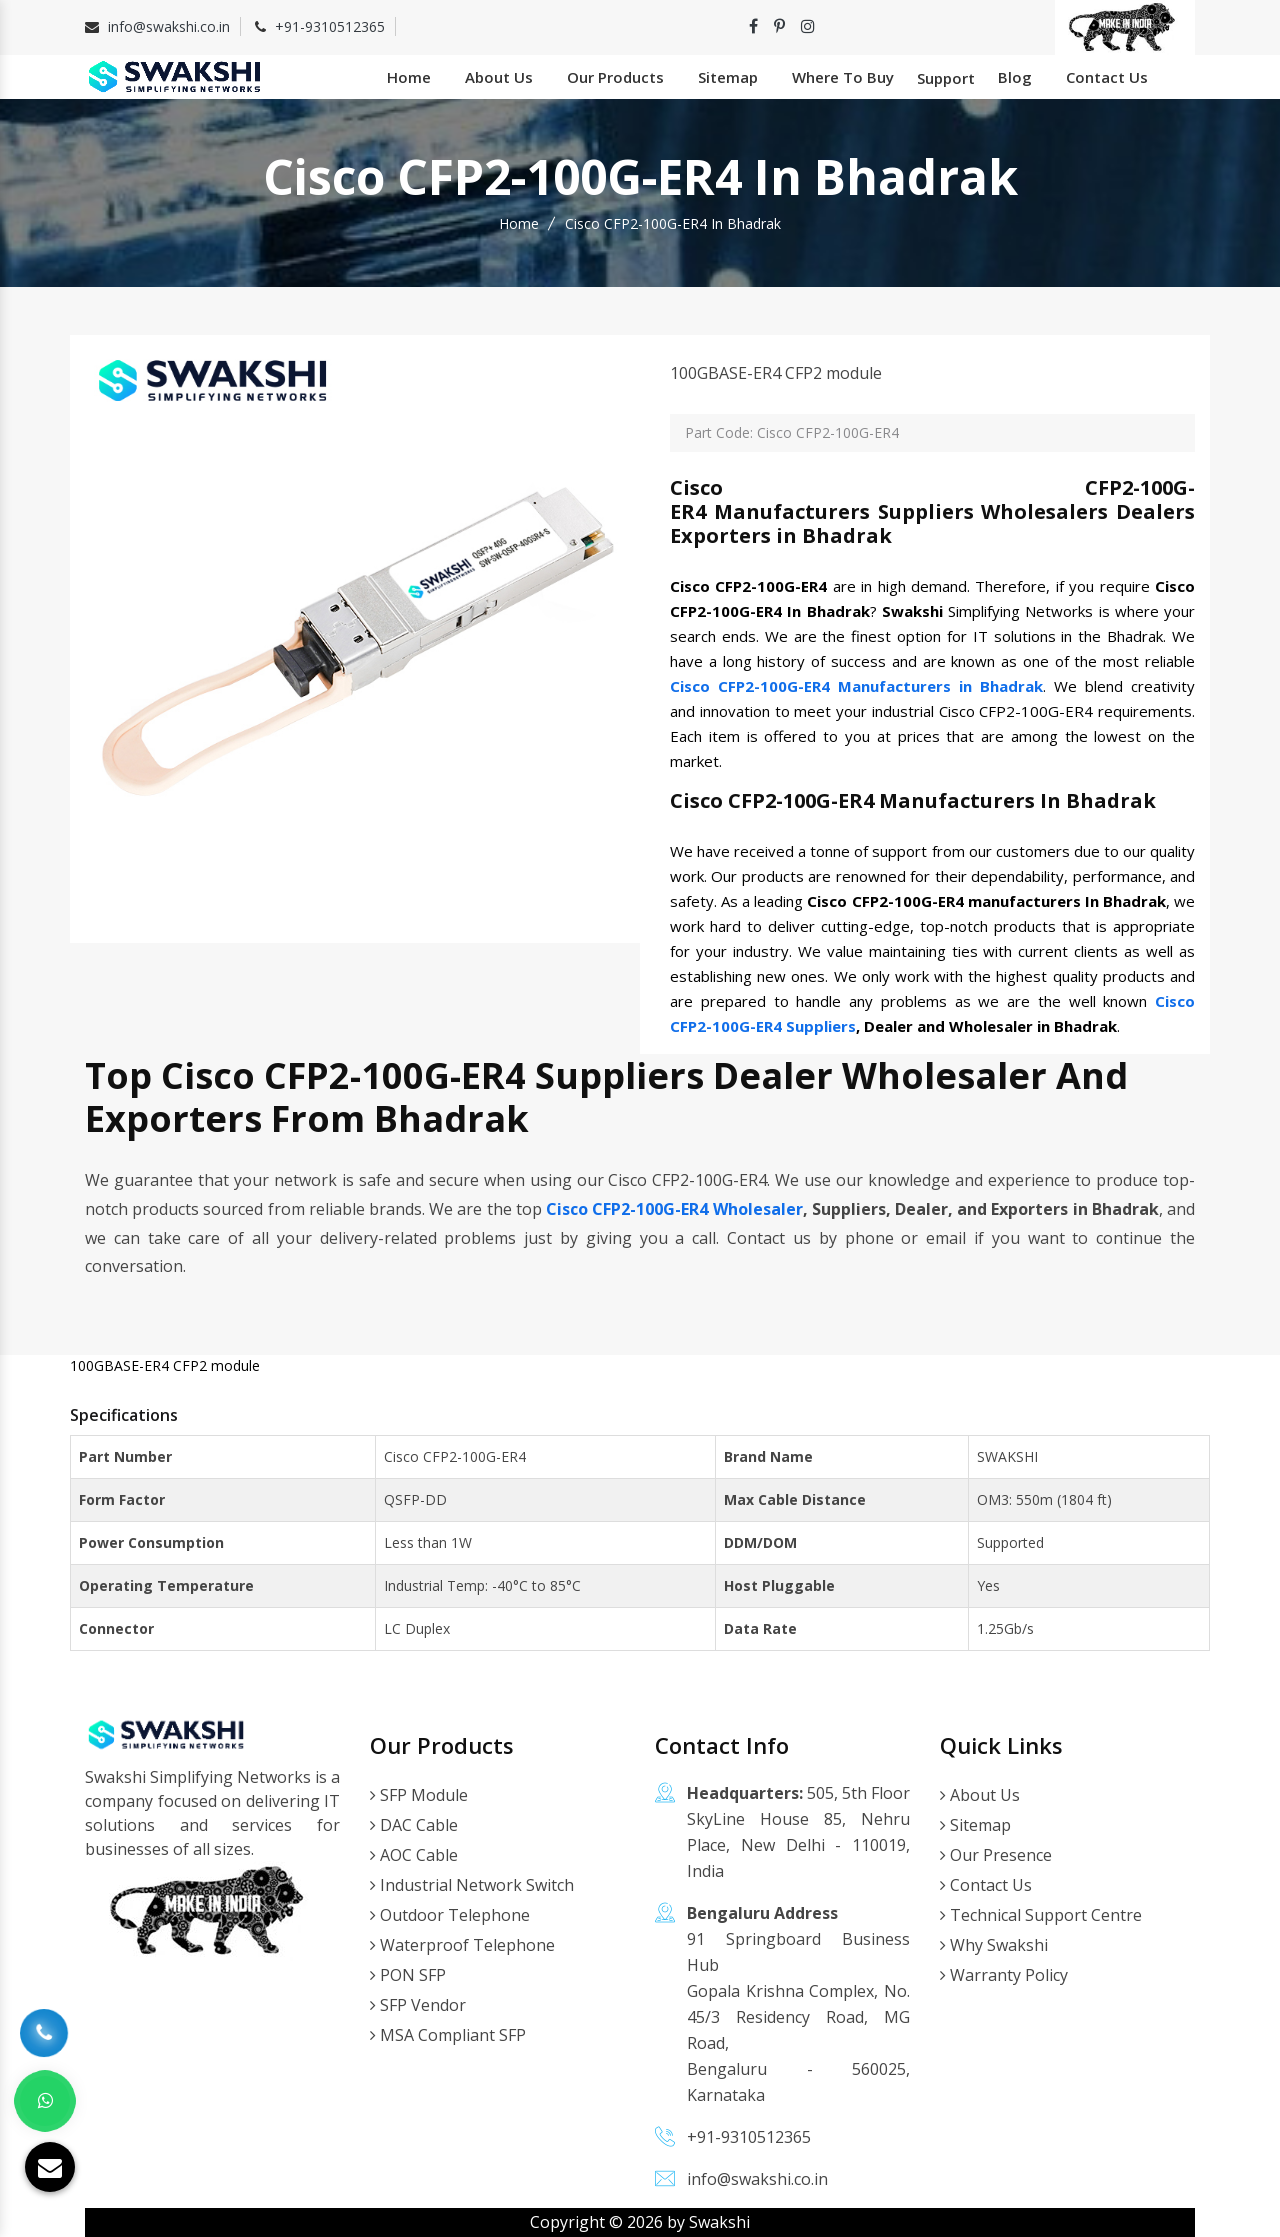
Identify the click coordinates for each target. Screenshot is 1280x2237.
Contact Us (1107, 77)
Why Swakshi (994, 1945)
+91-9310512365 (330, 26)
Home (409, 77)
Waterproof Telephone (462, 1945)
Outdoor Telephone (450, 1915)
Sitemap (728, 77)
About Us (499, 77)
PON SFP (408, 1975)
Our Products (615, 77)
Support (946, 78)
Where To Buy (843, 77)
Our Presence (996, 1855)
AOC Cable (414, 1855)
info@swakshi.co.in (169, 26)
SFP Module (419, 1795)
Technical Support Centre (1041, 1915)
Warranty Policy (1004, 1975)
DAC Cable (414, 1825)
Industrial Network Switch (472, 1885)
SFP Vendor (418, 2005)
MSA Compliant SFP (448, 2035)
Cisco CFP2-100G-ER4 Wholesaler (674, 1209)
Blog (1015, 77)
